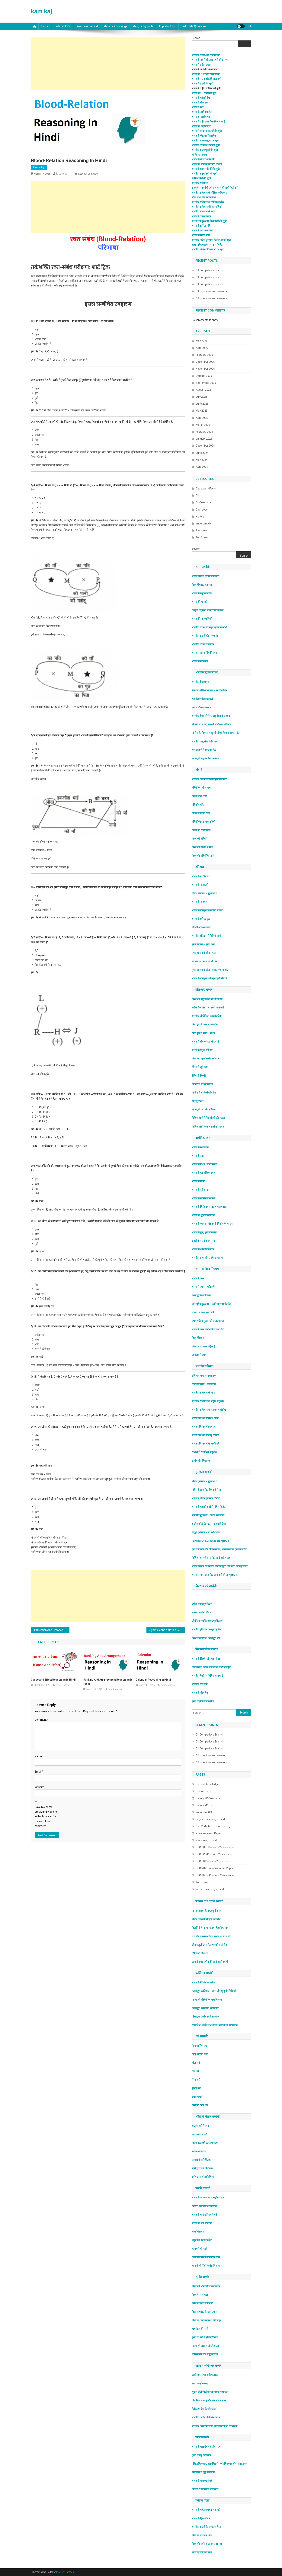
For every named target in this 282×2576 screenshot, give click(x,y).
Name (39, 1756)
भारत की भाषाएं (199, 601)
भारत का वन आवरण (202, 2223)
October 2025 (204, 375)
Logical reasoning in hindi (210, 1819)
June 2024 (202, 452)
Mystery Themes (65, 2572)
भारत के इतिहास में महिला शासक (207, 910)
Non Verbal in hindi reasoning (213, 1826)
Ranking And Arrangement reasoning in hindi (108, 1681)
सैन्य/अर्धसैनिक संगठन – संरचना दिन (209, 690)
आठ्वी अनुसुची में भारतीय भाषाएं (207, 610)
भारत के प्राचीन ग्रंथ (201, 876)
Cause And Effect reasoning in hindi (53, 1679)
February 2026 (204, 354)
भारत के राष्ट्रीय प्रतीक (202, 593)
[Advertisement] (108, 63)
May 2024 (201, 459)
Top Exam (202, 537)
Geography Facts (143, 26)
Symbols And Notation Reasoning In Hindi (167, 1629)
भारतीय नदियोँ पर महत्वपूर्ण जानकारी (209, 779)
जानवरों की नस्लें (199, 2248)
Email (39, 1771)
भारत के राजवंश (199, 901)
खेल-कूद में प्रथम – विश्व (203, 1033)
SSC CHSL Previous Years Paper (215, 1847)
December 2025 (205, 361)
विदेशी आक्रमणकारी (201, 927)
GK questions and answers (211, 291)
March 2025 (203, 424)
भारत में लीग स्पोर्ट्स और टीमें (205, 1041)
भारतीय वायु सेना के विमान (204, 741)
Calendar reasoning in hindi (153, 1679)
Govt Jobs (202, 509)
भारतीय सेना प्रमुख (200, 681)
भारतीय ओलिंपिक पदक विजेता (207, 1015)
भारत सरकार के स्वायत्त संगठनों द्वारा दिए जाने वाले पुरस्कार (220, 1566)
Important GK (203, 523)
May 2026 (201, 340)
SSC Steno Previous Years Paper (215, 1875)
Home (45, 26)
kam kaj (41, 11)
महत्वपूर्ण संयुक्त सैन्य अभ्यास (205, 758)
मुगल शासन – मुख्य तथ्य (203, 944)
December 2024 (205, 445)
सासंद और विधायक (201, 1460)
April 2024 (202, 466)
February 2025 (204, 431)
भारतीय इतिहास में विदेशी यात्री (206, 935)
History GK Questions (193, 26)
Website (39, 1787)
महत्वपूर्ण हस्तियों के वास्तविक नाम (208, 1999)
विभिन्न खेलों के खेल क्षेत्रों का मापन (208, 1126)
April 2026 (202, 347)
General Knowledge (115, 26)
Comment (42, 1719)
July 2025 (201, 396)
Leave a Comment (88, 173)
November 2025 (205, 368)
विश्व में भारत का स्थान (202, 584)
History (200, 516)
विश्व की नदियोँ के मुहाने (203, 855)
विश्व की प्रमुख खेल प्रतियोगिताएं (207, 999)
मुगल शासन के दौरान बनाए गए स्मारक (210, 969)
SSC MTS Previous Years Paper (214, 1868)
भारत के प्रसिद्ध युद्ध (201, 918)
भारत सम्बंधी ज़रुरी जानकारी (205, 576)
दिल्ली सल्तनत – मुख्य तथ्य (204, 893)
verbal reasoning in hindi (210, 1889)
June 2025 (202, 403)
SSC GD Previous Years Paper (213, 1861)
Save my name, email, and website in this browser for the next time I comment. (46, 1816)
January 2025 (204, 438)
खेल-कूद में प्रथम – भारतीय (205, 1024)
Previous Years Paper (208, 1833)
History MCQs (63, 26)
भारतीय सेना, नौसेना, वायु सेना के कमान (211, 715)
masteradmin (64, 173)
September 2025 (206, 382)
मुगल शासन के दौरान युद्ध (204, 952)
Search (196, 38)
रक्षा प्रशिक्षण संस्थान (201, 707)
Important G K (167, 26)
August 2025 (203, 389)
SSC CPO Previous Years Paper (214, 1854)
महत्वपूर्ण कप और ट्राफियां (204, 1109)
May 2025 (201, 410)
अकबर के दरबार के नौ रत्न (204, 961)
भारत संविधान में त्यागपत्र (204, 1426)
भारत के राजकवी (200, 884)
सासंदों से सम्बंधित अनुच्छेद (204, 1452)
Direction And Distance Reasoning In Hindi (52, 1629)
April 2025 (202, 417)
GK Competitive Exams (209, 270)
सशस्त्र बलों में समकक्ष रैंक (204, 750)
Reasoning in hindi (87, 26)
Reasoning (38, 167)
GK (197, 495)
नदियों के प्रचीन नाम (201, 787)
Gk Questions (203, 502)
